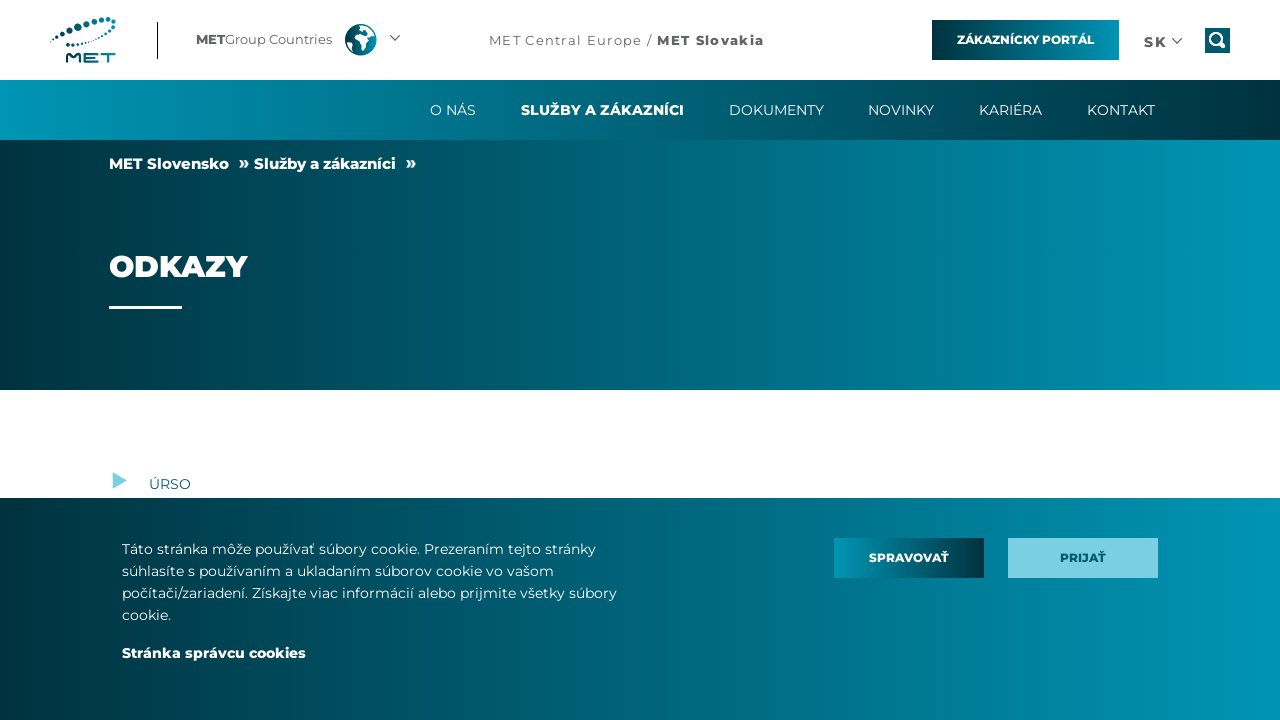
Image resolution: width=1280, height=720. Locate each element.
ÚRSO (170, 484)
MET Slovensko (169, 163)
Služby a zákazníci (325, 163)
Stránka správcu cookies (214, 653)
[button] (300, 40)
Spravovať (909, 557)
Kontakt (1121, 110)
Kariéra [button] (1010, 110)
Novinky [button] (901, 110)
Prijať (1083, 557)
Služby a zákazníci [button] (602, 110)
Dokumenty (776, 110)
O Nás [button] (453, 110)
